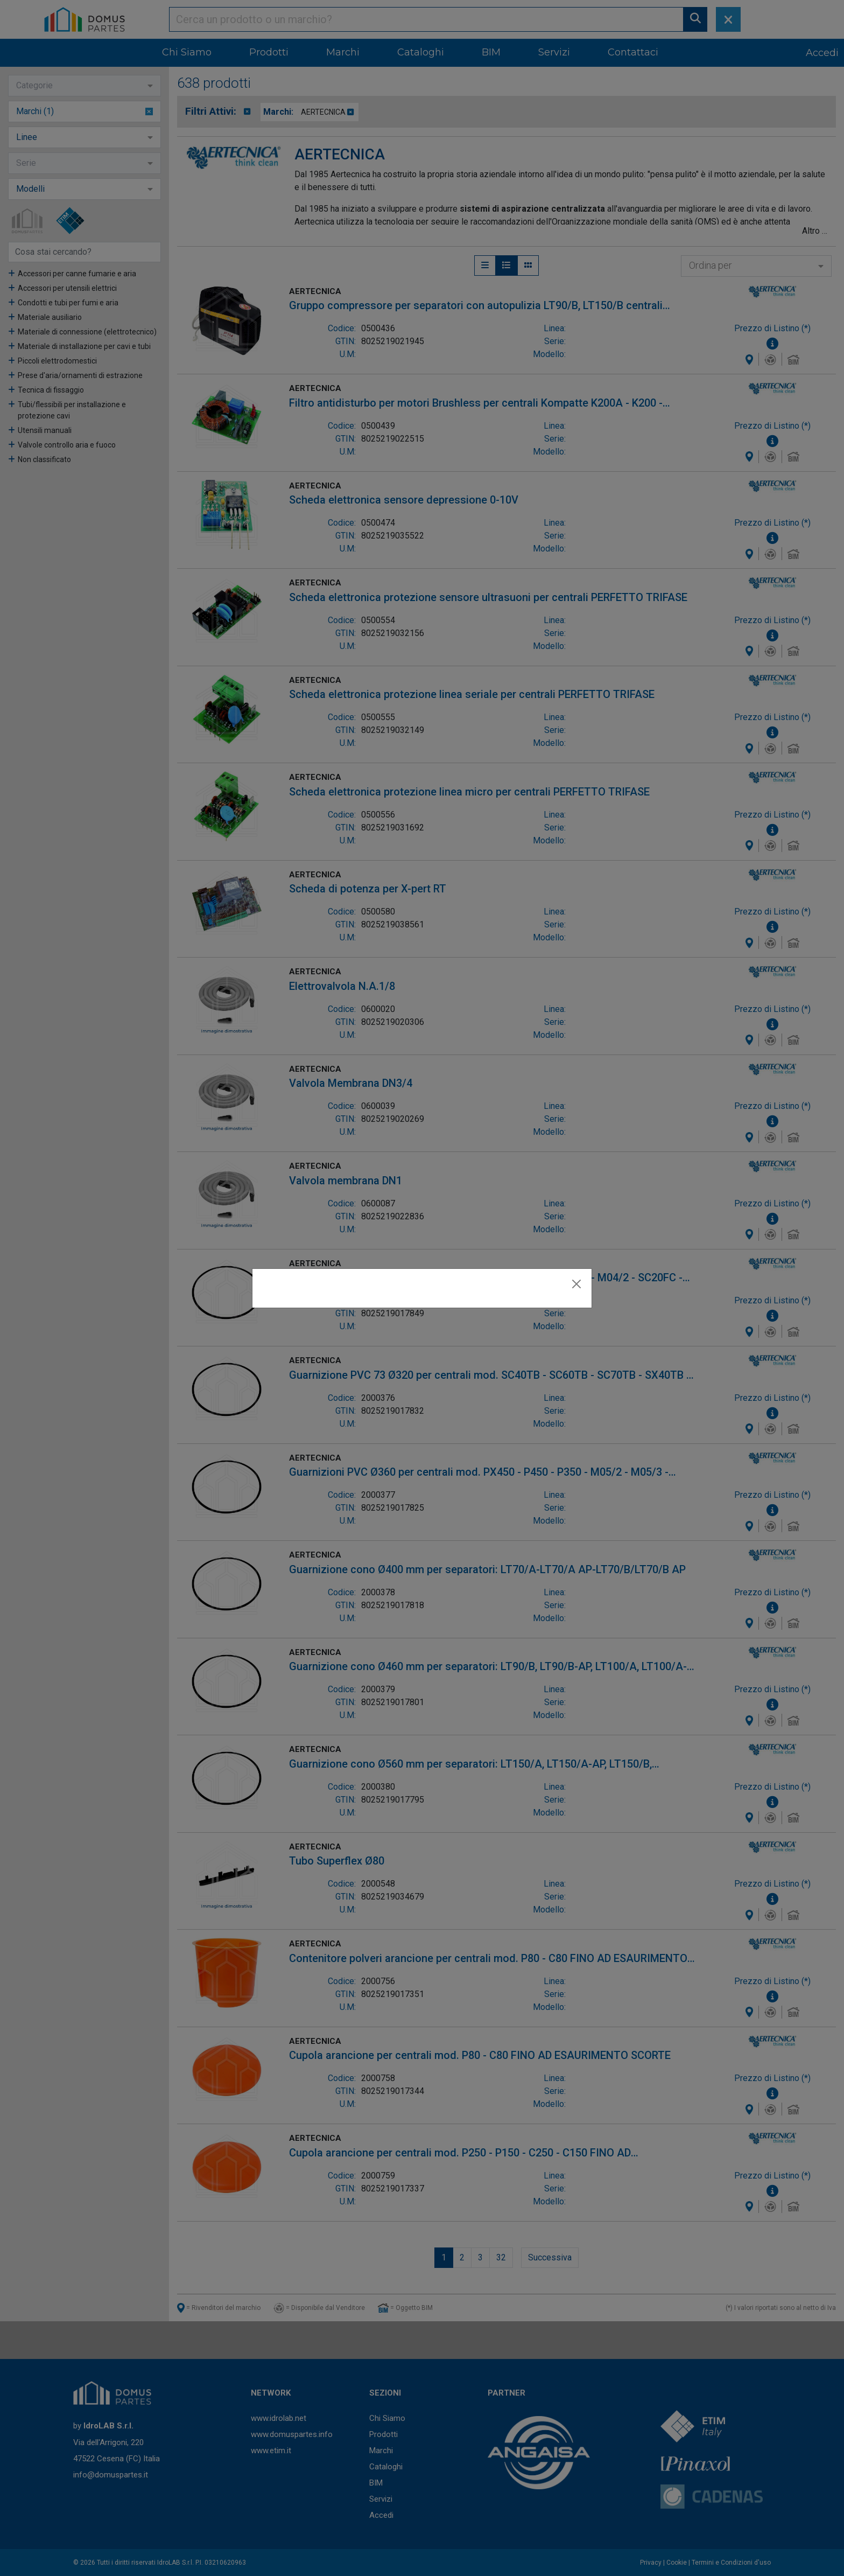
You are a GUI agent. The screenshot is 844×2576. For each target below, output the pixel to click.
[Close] (576, 1283)
